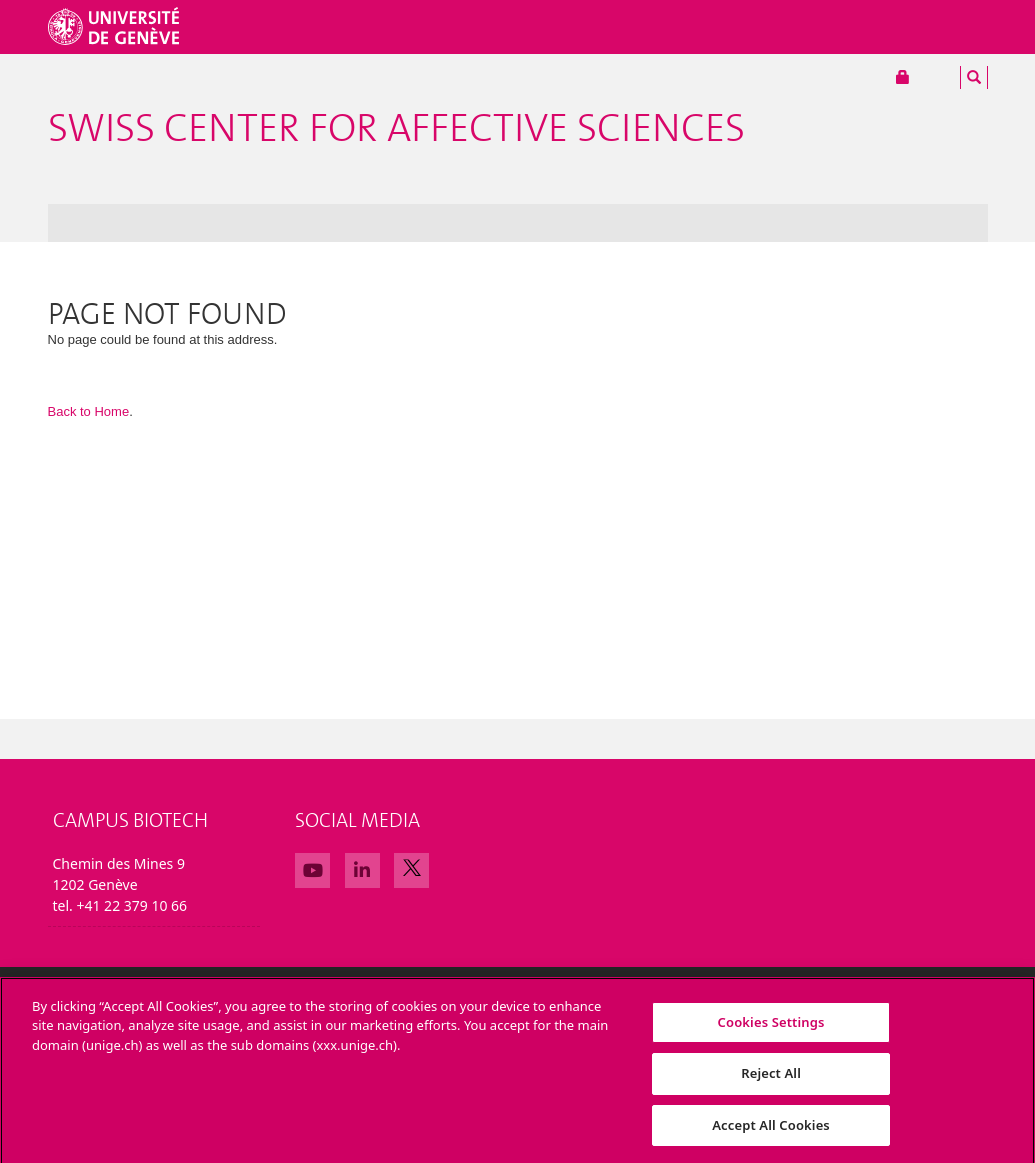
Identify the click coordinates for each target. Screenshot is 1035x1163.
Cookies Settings (771, 1027)
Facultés (580, 27)
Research (229, 222)
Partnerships (395, 222)
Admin (617, 222)
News (76, 222)
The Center (147, 222)
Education (307, 222)
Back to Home (89, 411)
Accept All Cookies (771, 1131)
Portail (925, 77)
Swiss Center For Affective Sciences (396, 128)
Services (873, 27)
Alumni (950, 27)
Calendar (480, 222)
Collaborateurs (762, 27)
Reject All (771, 1079)
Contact (552, 222)
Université (488, 27)
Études (656, 27)
